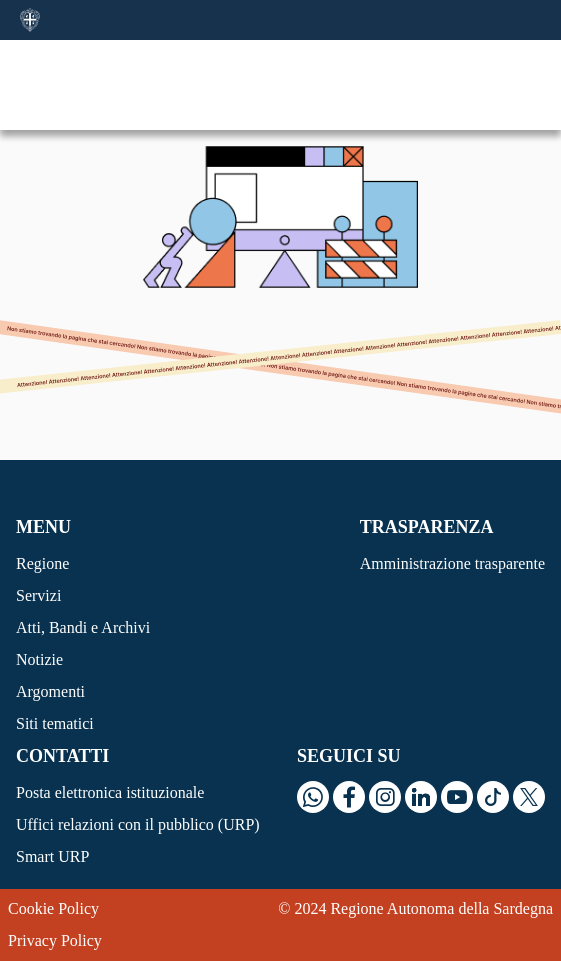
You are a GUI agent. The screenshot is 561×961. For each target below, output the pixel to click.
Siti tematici (55, 723)
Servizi (38, 595)
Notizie (39, 659)
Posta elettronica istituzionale (110, 792)
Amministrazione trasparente (452, 563)
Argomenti (50, 691)
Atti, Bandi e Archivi (83, 627)
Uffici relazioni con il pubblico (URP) (138, 824)
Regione (42, 563)
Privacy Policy (55, 940)
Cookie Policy (53, 908)
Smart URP (52, 856)
